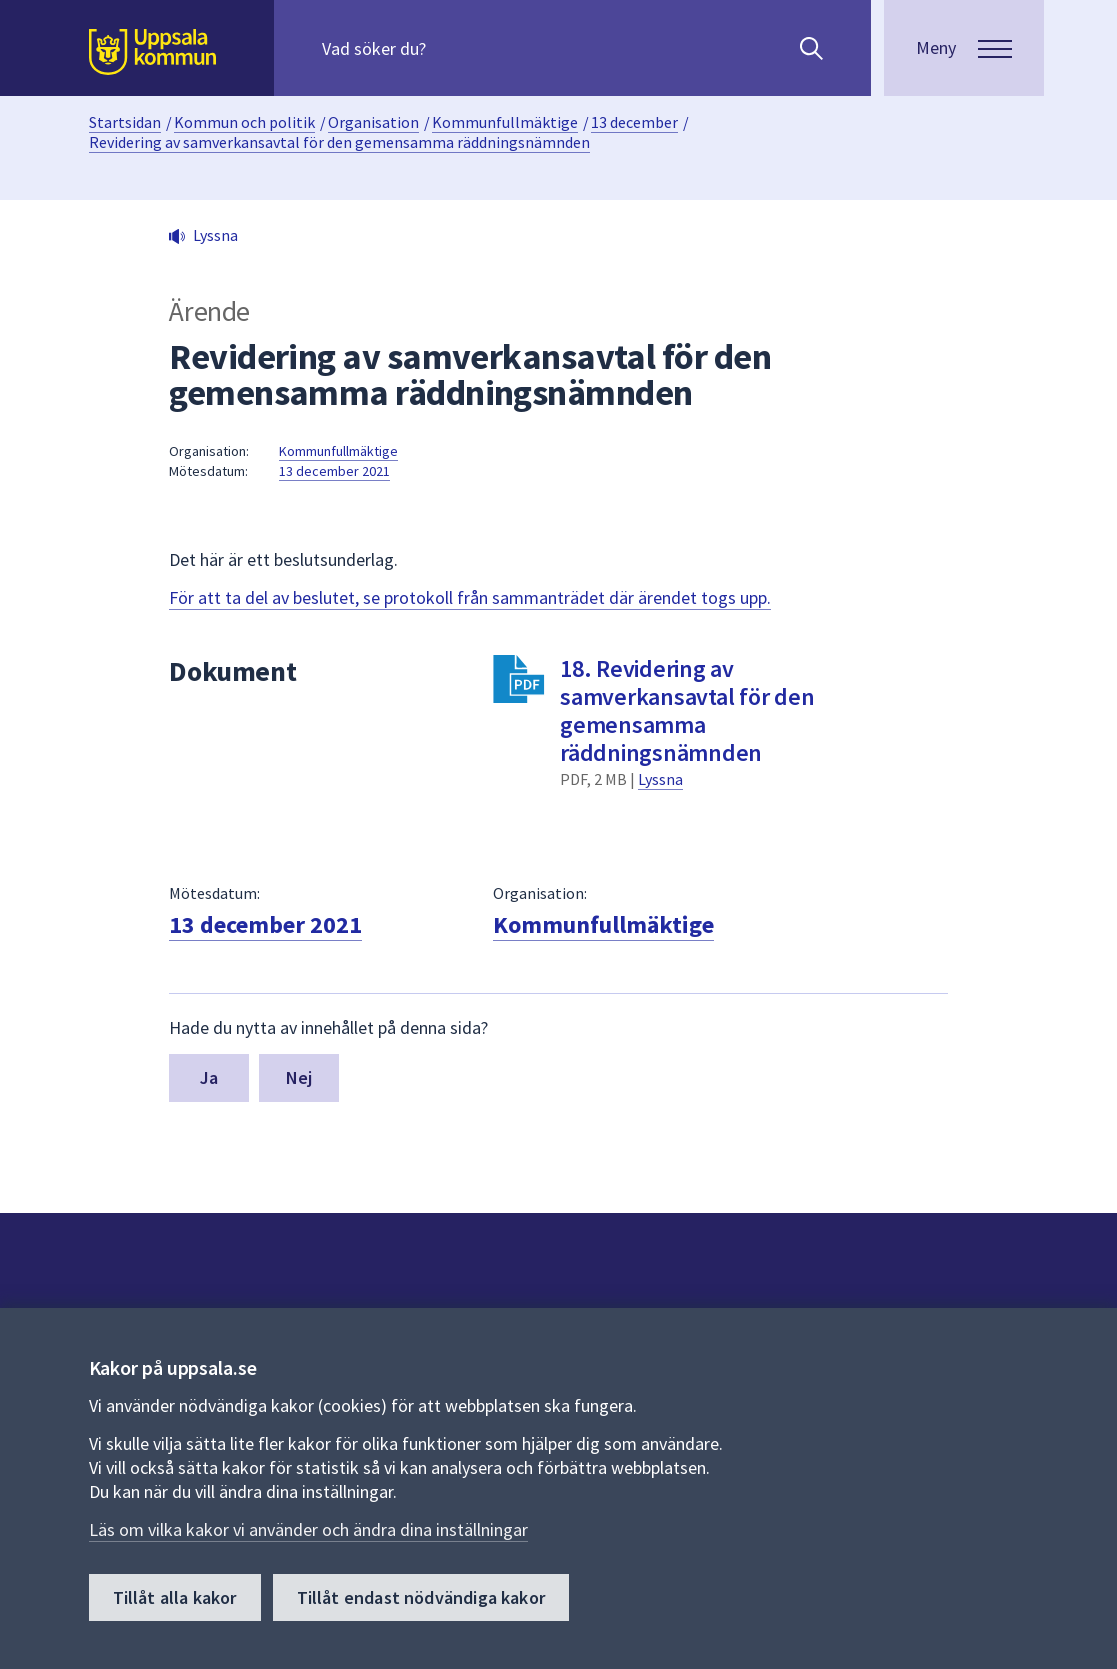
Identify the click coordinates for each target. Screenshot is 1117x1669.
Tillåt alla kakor (175, 1597)
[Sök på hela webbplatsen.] (450, 48)
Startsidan (125, 122)
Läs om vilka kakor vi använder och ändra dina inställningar (308, 1529)
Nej (299, 1077)
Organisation (373, 122)
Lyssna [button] (215, 235)
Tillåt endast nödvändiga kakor (421, 1597)
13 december (634, 122)
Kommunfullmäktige (505, 122)
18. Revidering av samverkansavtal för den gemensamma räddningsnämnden (687, 710)
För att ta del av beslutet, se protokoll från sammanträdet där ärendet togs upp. (470, 597)
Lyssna (660, 779)
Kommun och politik (244, 122)
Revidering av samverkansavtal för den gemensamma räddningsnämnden (339, 142)
